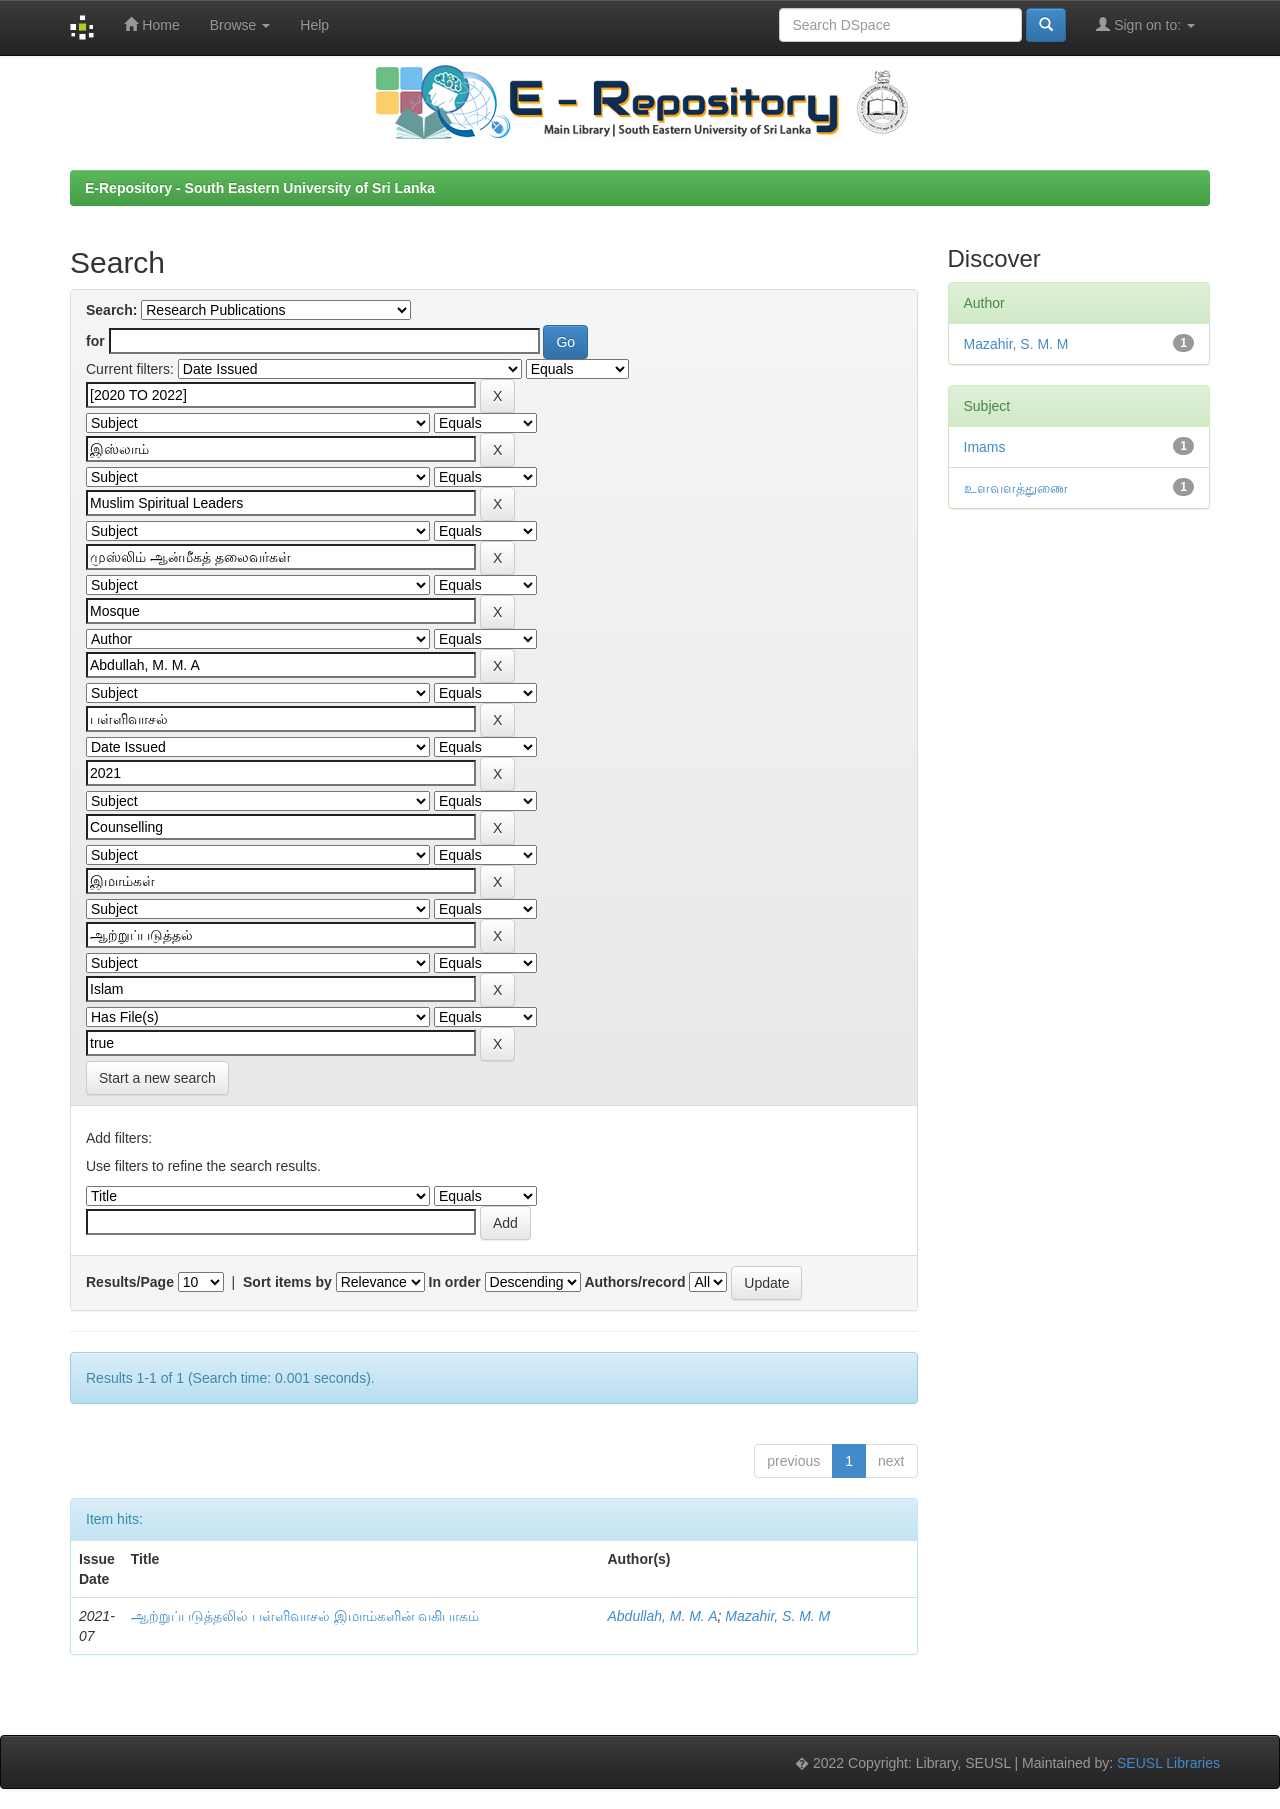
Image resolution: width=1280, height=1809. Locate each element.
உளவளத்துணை (1016, 488)
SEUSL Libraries (1168, 1763)
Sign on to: (1145, 24)
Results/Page (130, 1282)
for (95, 341)
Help (314, 25)
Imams (985, 447)
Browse (240, 25)
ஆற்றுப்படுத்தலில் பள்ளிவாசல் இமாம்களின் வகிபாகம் (305, 1616)
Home (151, 24)
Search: (111, 310)
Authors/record (634, 1282)
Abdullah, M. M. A (663, 1616)
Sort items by (287, 1282)
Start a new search (157, 1078)
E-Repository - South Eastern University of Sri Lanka (260, 188)
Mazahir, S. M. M (777, 1616)
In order (455, 1282)
